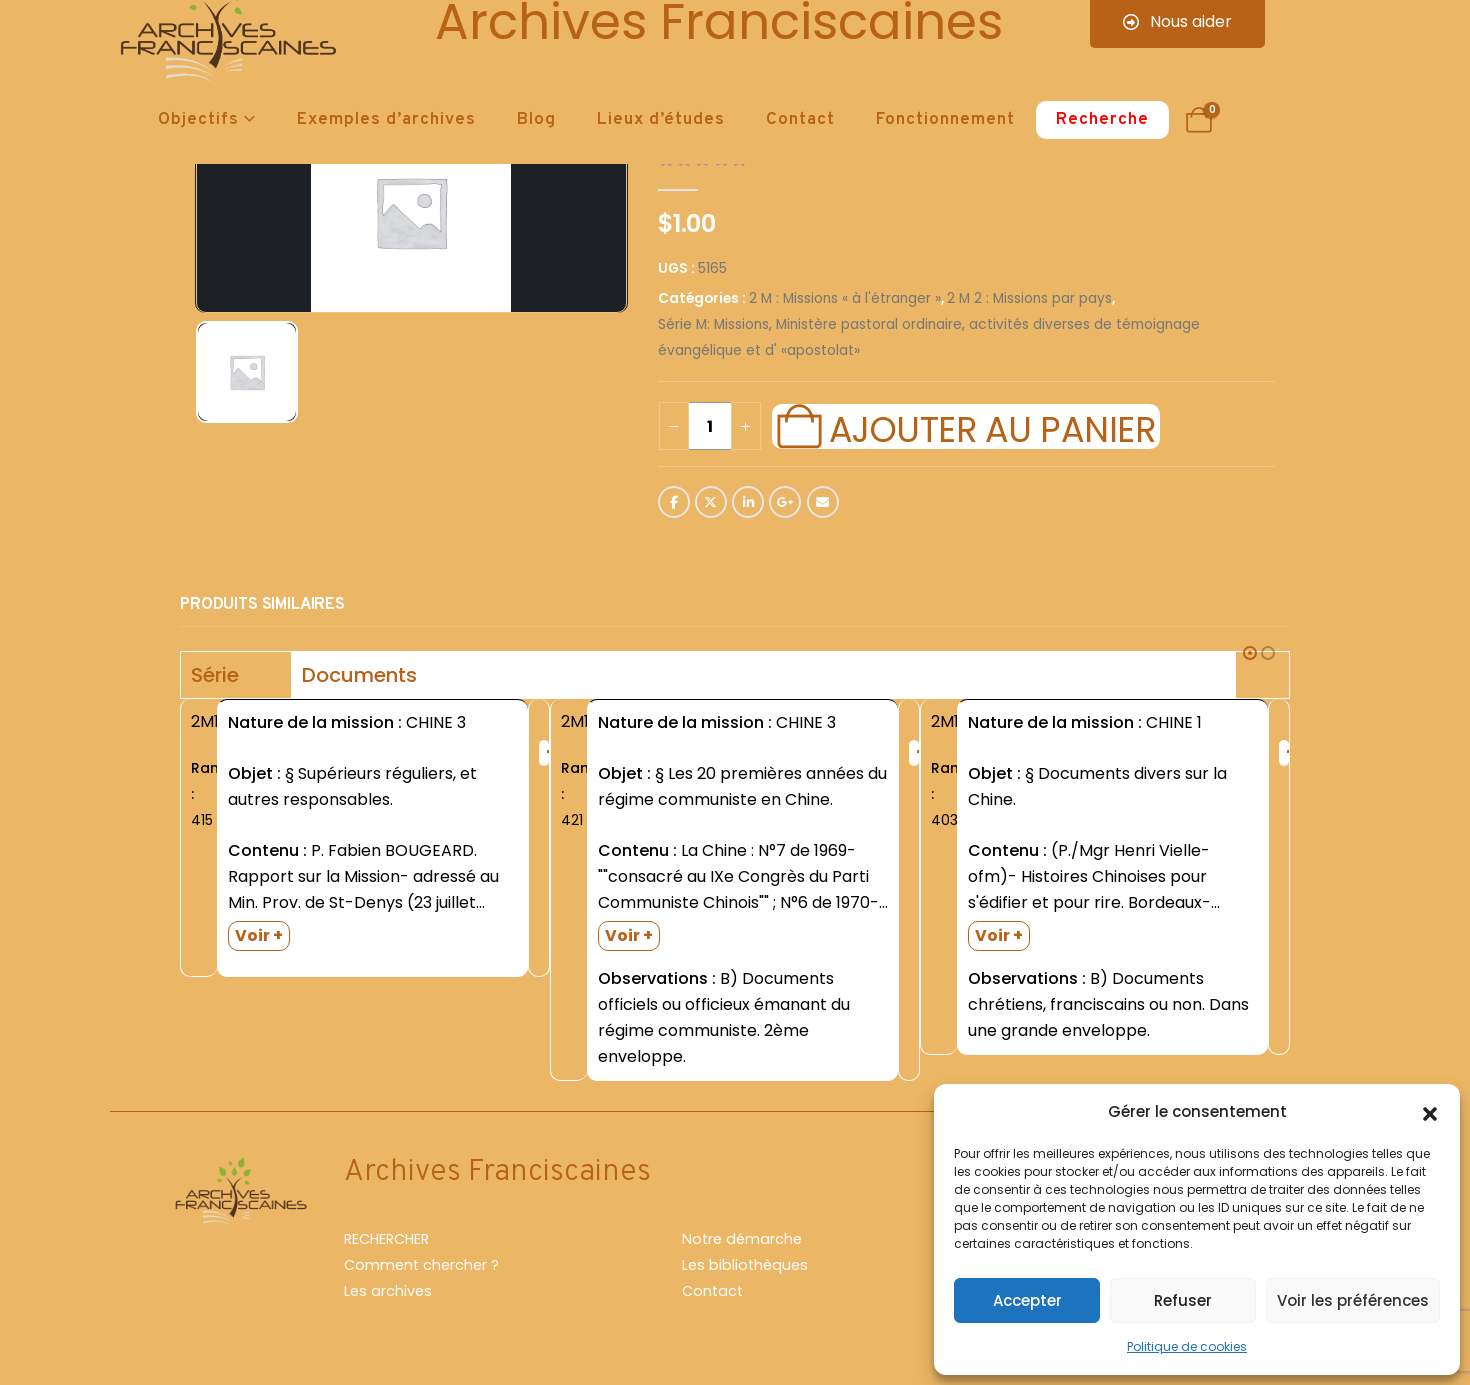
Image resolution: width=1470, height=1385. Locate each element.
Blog (536, 120)
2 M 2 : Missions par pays (1029, 298)
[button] (1430, 1112)
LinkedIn (748, 502)
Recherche (1102, 120)
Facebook (674, 502)
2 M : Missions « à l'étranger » (845, 298)
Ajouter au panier (992, 427)
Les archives (388, 1291)
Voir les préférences (1353, 1300)
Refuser (1183, 1300)
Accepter (1027, 1300)
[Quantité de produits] (710, 426)
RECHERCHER (386, 1239)
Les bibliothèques (745, 1265)
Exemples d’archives (386, 120)
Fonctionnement (945, 120)
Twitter (711, 502)
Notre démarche (742, 1239)
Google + (785, 502)
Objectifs (198, 120)
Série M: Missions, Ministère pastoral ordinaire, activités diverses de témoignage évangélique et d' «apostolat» (929, 337)
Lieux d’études (661, 120)
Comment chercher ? (421, 1265)
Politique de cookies (1187, 1346)
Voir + (259, 935)
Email (823, 502)
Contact (800, 120)
